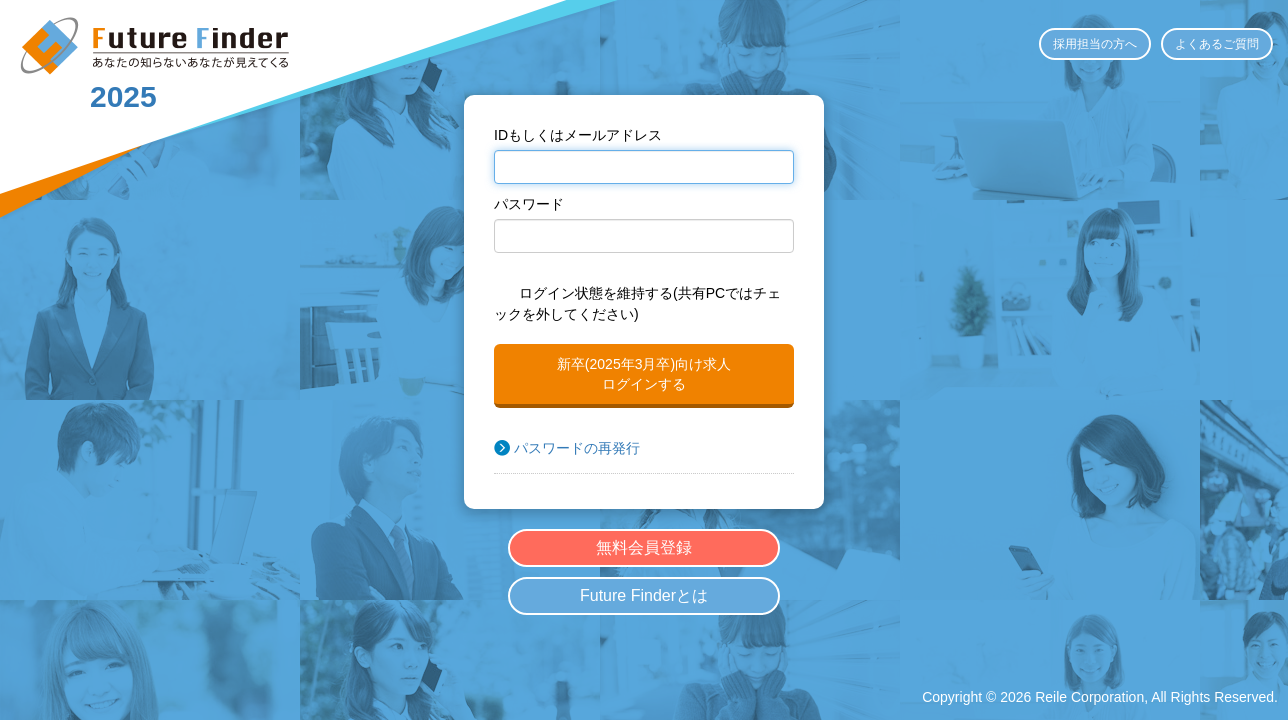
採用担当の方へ (1095, 44)
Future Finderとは (644, 595)
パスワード (529, 204)
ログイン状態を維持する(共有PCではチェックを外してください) (637, 303)
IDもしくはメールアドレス (578, 135)
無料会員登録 (644, 547)
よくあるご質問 (1217, 44)
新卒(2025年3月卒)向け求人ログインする (644, 374)
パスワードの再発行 (577, 448)
